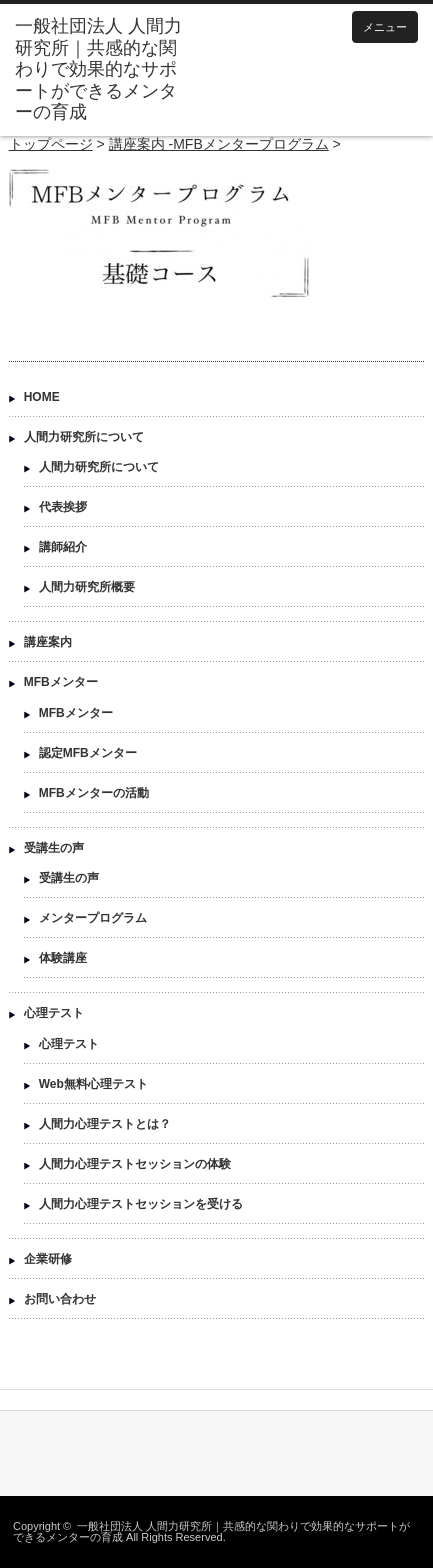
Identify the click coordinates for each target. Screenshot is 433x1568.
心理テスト (54, 1013)
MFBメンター (61, 682)
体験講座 (63, 958)
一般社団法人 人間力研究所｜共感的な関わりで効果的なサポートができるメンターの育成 (211, 1531)
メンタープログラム (93, 918)
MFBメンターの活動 (94, 793)
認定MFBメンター (88, 753)
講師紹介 (63, 547)
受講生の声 (54, 848)
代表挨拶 (63, 507)
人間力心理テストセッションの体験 (135, 1164)
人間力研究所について (84, 437)
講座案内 (48, 642)
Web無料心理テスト (93, 1084)
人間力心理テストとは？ (105, 1124)
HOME (42, 397)
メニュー (385, 27)
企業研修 (48, 1259)
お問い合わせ (60, 1299)
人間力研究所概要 (87, 587)
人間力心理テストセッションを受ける (141, 1204)
